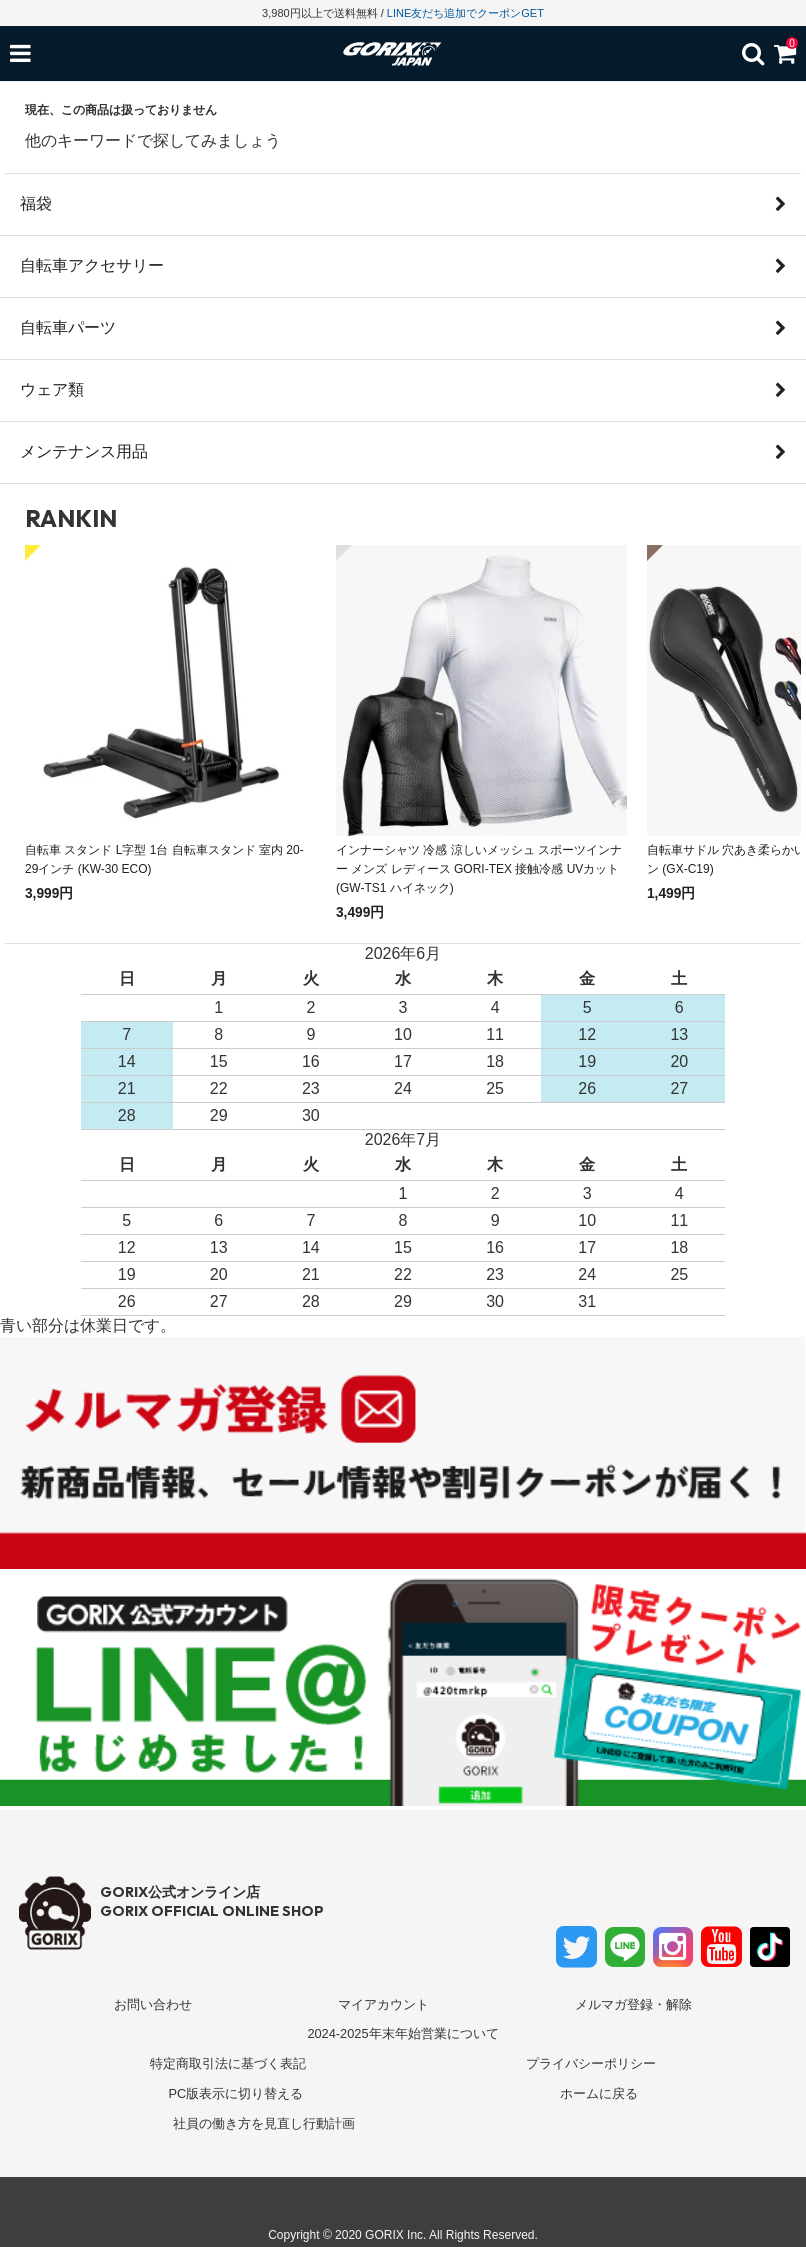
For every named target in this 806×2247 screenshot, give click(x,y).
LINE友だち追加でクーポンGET (465, 13)
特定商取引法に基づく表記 (228, 2063)
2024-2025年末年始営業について (402, 2033)
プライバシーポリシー (591, 2063)
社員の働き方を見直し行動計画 (264, 2123)
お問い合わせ (153, 2004)
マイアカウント (383, 2004)
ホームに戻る (599, 2093)
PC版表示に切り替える (235, 2093)
